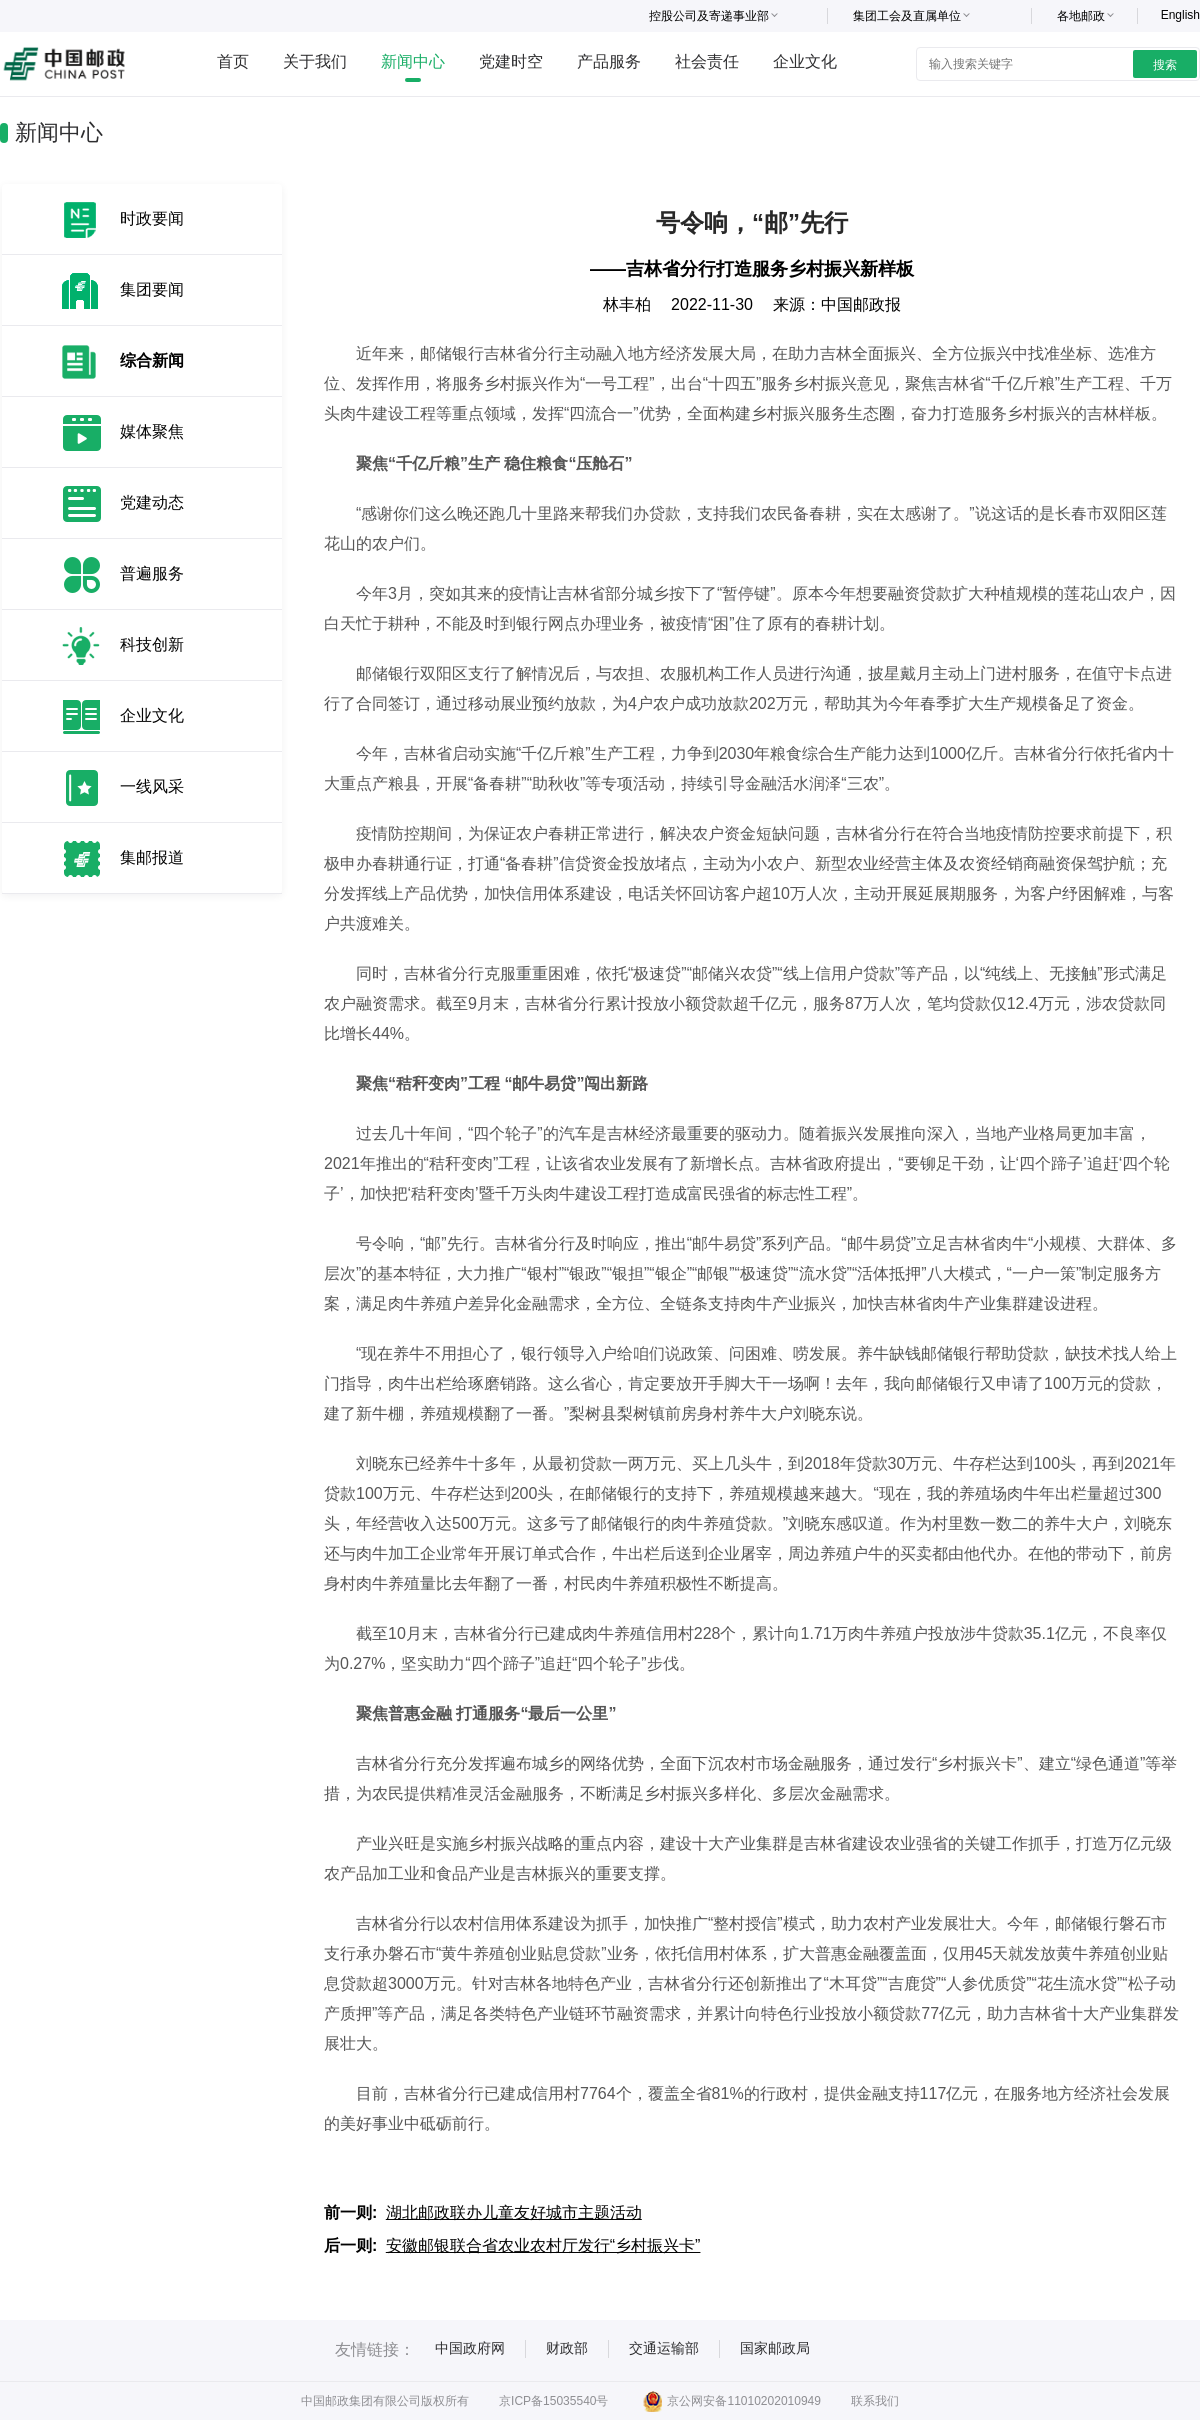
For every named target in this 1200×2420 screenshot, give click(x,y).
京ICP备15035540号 (553, 2401)
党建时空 (511, 61)
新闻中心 (413, 61)
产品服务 (609, 61)
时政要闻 (152, 218)
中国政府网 (470, 2348)
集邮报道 (152, 857)
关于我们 (315, 61)
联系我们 (875, 2401)
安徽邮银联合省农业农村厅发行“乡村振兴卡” (543, 2245)
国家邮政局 (775, 2348)
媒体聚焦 (152, 431)
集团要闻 (152, 289)
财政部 (567, 2348)
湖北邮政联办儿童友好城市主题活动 (514, 2212)
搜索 (1165, 65)
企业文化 (805, 61)
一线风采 (152, 786)
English (1180, 15)
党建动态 (152, 502)
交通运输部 (664, 2348)
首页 (233, 61)
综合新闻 (152, 360)
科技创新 (152, 644)
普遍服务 (152, 573)
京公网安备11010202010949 (731, 2401)
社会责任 (707, 61)
